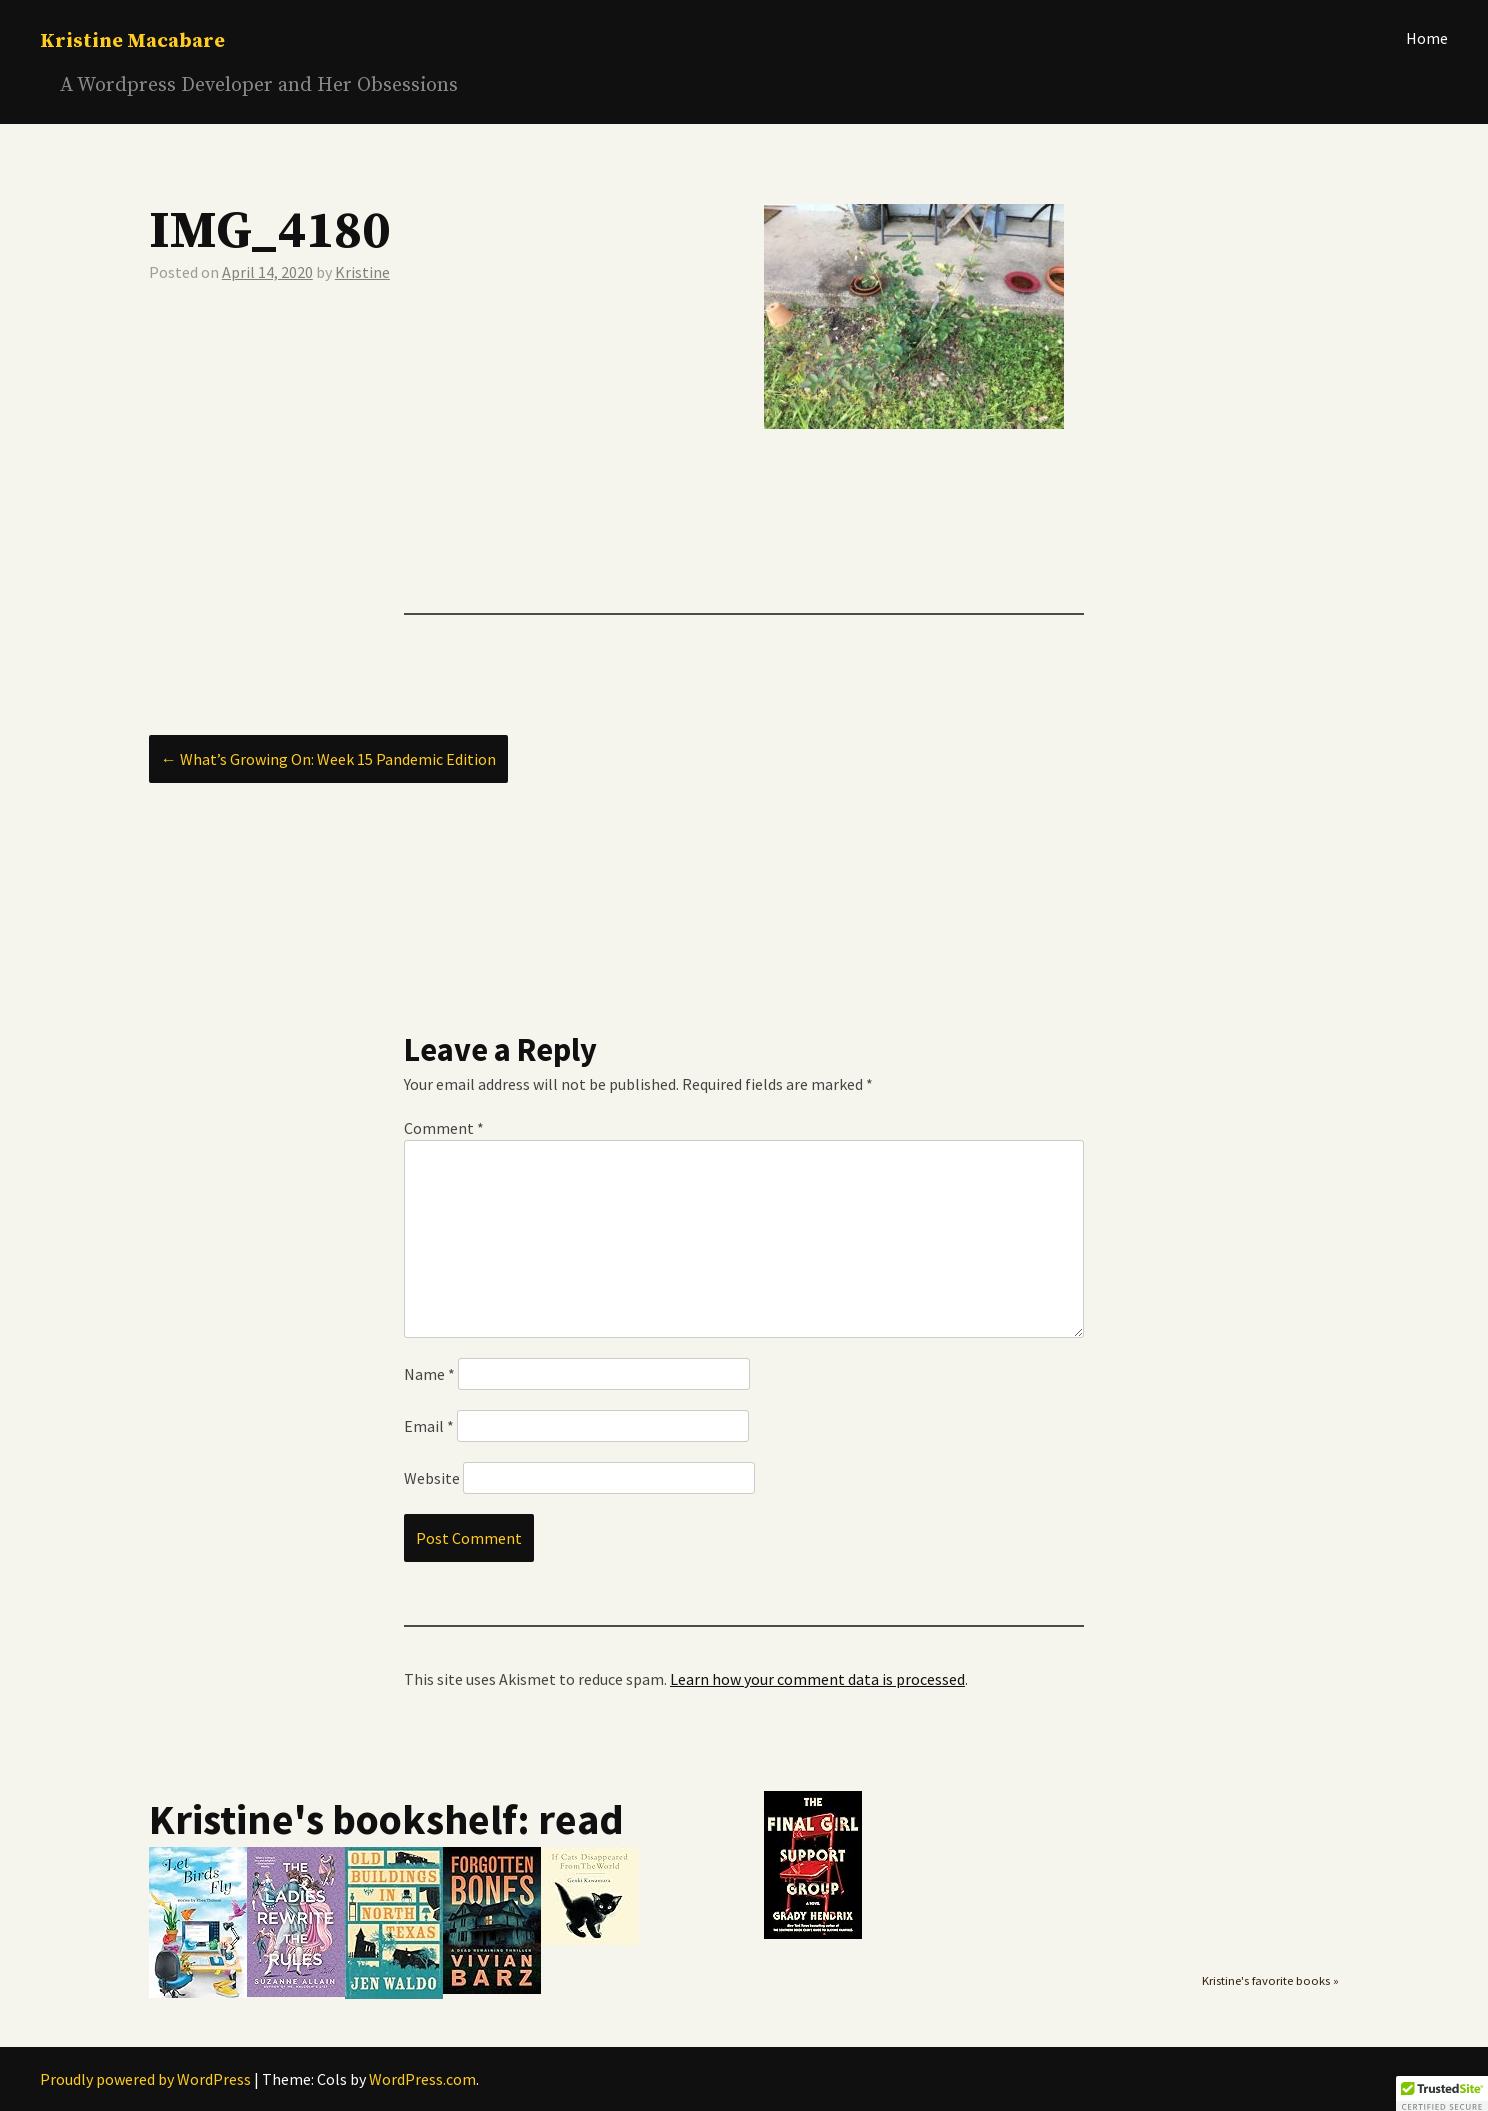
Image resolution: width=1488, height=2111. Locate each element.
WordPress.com (422, 2079)
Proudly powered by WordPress (145, 2079)
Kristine (362, 272)
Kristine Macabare (132, 41)
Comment (444, 1128)
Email (429, 1426)
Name (429, 1374)
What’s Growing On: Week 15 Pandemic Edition (328, 759)
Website (432, 1478)
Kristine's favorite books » (1270, 1980)
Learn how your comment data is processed (817, 1679)
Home (1427, 38)
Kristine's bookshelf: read (386, 1819)
